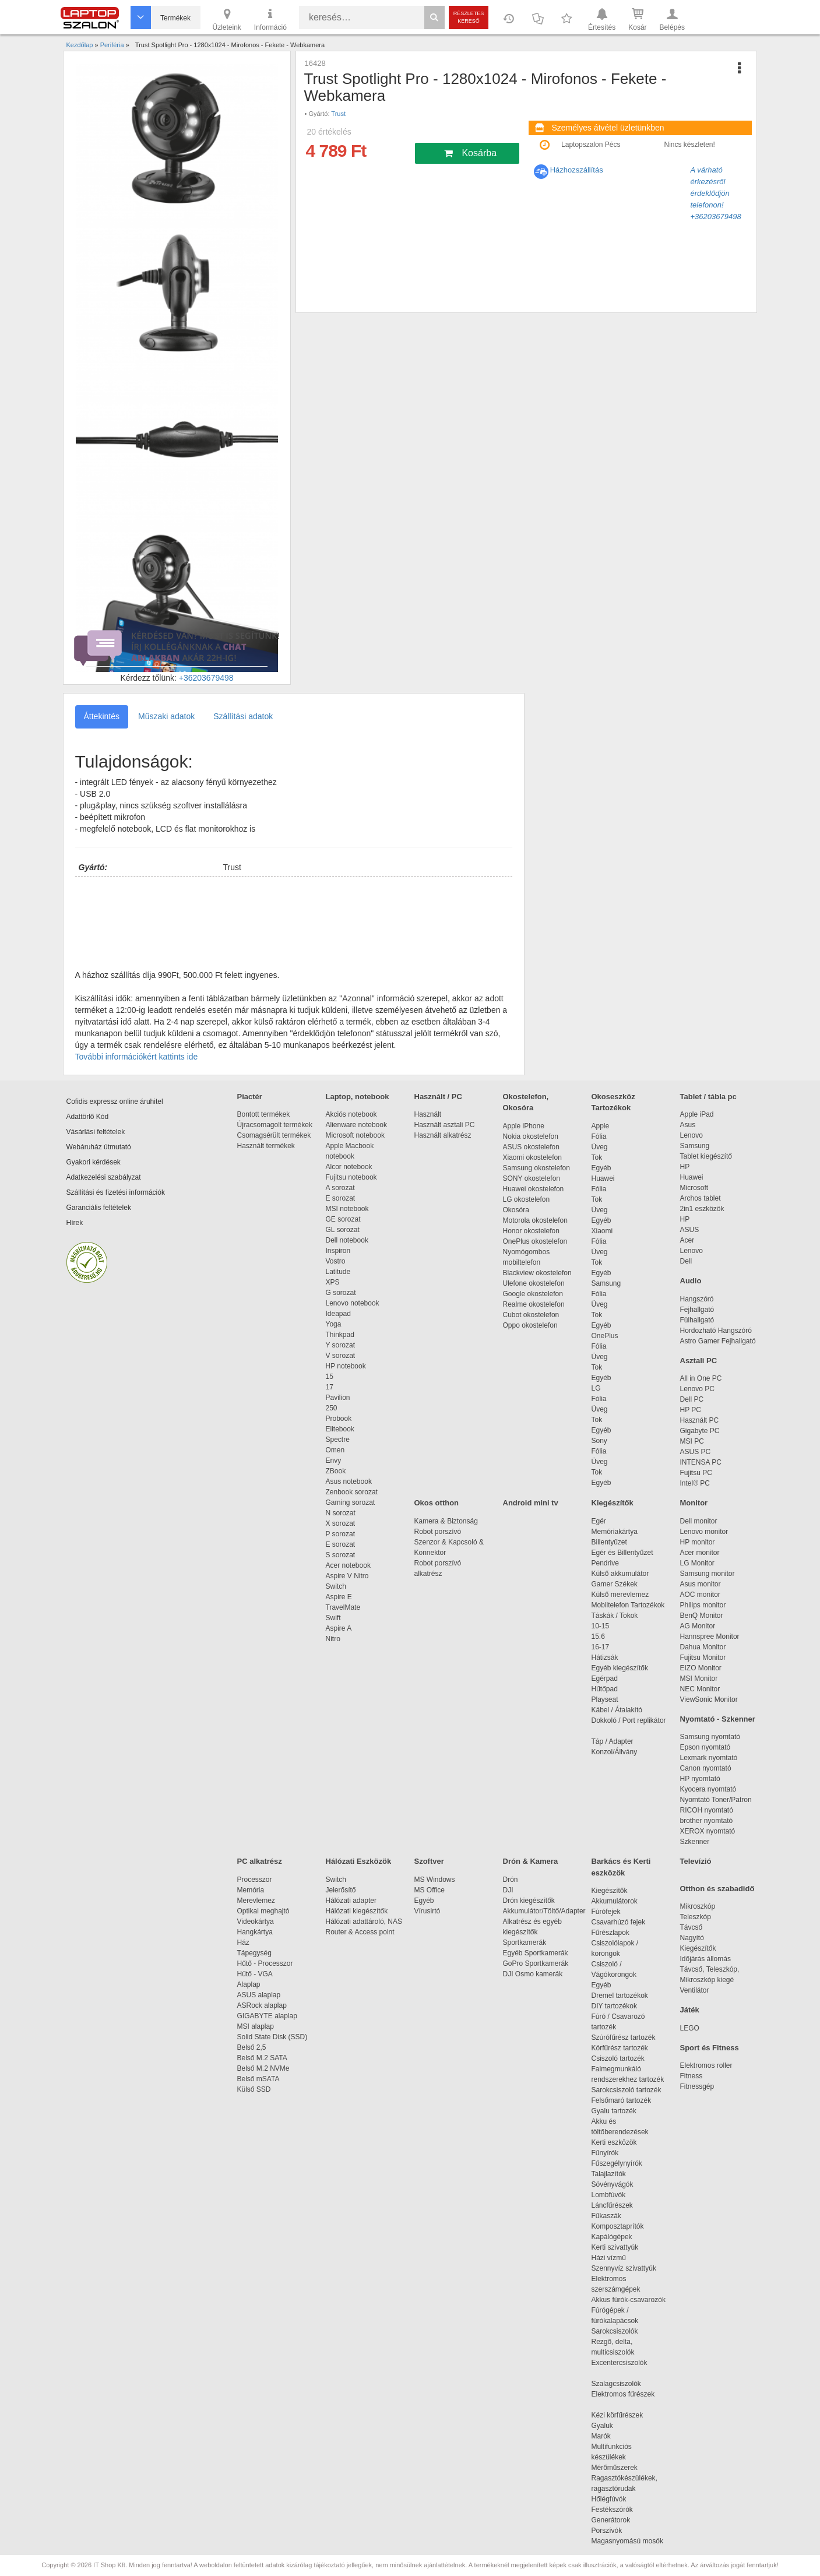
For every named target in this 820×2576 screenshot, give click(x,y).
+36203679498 (206, 677)
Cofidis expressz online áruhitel (114, 1101)
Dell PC (692, 1399)
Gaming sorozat (352, 1502)
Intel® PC (695, 1483)
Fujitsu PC (696, 1473)
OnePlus (605, 1336)
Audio (691, 1280)
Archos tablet (700, 1198)
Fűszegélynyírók (620, 2163)
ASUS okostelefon (531, 1147)
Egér (599, 1521)
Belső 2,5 (251, 2047)
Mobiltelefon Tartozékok (628, 1605)
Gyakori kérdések (93, 1162)
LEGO (689, 2028)
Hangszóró (697, 1299)
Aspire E (339, 1597)
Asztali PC (698, 1360)
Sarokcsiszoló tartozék (626, 2090)
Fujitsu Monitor (703, 1657)
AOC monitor (700, 1594)
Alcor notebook (349, 1167)
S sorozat (341, 1555)
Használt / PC (438, 1096)
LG (596, 1388)
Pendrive (605, 1563)
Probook (339, 1418)
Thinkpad (340, 1335)
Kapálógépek (612, 2237)
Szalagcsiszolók (616, 2384)
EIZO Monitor (701, 1668)
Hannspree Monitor (710, 1636)
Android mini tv (530, 1502)
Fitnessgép (697, 2086)
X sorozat (341, 1523)
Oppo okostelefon (530, 1325)
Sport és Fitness (709, 2047)
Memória (251, 1890)
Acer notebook (348, 1565)
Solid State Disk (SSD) (272, 2037)
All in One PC (701, 1378)
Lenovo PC (697, 1389)
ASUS (689, 1230)
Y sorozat (340, 1345)
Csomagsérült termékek (274, 1135)
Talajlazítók (609, 2174)
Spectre (338, 1439)
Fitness (691, 2076)
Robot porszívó (438, 1532)
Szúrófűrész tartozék (624, 2037)
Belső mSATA (260, 2079)
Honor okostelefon (531, 1231)
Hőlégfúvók (609, 2499)
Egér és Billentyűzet (622, 1553)
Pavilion (338, 1397)
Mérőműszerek (615, 2468)
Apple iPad (697, 1114)
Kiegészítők (613, 1502)
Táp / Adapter (613, 1741)
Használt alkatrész (442, 1135)
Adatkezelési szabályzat (103, 1177)
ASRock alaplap (264, 2005)
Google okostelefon (533, 1294)
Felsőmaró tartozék (622, 2100)
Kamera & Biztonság (446, 1521)
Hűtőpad (605, 1689)
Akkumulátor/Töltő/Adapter (544, 1911)
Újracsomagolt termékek (274, 1125)
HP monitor (697, 1542)
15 (329, 1377)
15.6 (598, 1636)
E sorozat (341, 1198)
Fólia (599, 1136)
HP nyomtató (700, 1779)
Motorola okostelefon (535, 1220)
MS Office (429, 1890)
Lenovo (691, 1135)
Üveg (600, 1147)
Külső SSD (254, 2089)
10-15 (601, 1626)
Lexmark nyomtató (709, 1758)
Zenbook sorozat (352, 1492)
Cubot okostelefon (531, 1315)
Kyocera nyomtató (708, 1789)
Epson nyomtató (705, 1747)
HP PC (690, 1410)
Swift (333, 1618)
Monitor (694, 1502)
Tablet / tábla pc (708, 1096)
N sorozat (341, 1513)
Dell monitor (698, 1521)
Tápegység (254, 1953)
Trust (338, 113)
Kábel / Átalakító (619, 1710)
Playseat (605, 1699)
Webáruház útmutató (98, 1147)
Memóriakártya (615, 1532)
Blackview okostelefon (537, 1273)
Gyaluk (616, 2426)
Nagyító (692, 1938)
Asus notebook (349, 1481)
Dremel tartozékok (626, 1995)
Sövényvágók (618, 2184)
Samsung (606, 1283)
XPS (333, 1282)
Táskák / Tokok (615, 1615)
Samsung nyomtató (710, 1737)
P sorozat (340, 1534)
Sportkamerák (525, 1942)
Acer (687, 1240)
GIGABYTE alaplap (269, 2016)
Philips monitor (703, 1605)
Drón (510, 1879)
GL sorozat (343, 1230)
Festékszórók (612, 2509)
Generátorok (611, 2520)
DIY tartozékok (614, 2006)
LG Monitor (697, 1563)
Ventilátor (694, 1990)
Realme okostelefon (534, 1304)
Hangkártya (255, 1932)
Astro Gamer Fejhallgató (718, 1341)
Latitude (338, 1272)
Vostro (336, 1261)
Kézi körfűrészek (623, 2415)
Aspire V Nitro (349, 1576)
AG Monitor (698, 1626)
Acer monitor (700, 1553)
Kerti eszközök (614, 2142)
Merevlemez (256, 1900)
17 (329, 1387)
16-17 (601, 1647)
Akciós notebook (351, 1114)
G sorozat (341, 1293)
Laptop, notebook (357, 1096)
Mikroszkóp (698, 1906)
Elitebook (340, 1429)
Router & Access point (360, 1932)
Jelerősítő (341, 1890)
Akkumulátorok (620, 1901)
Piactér (249, 1096)
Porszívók (607, 2530)
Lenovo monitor (704, 1532)
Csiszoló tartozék (618, 2058)
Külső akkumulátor (620, 1573)
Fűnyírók (605, 2153)
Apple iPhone (523, 1126)
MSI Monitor (699, 1678)
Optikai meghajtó (263, 1911)
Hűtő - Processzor (265, 1963)
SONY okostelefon (532, 1178)
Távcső (691, 1927)
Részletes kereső (468, 17)
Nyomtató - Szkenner (717, 1719)
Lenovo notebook (352, 1303)
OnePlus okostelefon (535, 1241)
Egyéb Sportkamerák (537, 1953)
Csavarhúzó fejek (624, 1922)
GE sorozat (345, 1219)
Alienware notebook (356, 1125)
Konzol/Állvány (615, 1752)
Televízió (696, 1861)
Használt (428, 1114)
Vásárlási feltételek (95, 1132)
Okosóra (516, 1210)
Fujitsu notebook (351, 1177)
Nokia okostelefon (530, 1136)
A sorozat (340, 1188)
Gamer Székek (615, 1584)
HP (685, 1167)
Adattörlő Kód (87, 1117)
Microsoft (694, 1188)
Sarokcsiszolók (619, 2331)
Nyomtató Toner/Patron (716, 1800)
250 (331, 1408)
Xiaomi (602, 1231)
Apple (601, 1126)
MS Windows (434, 1879)
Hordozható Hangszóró (716, 1330)
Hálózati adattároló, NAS (364, 1921)
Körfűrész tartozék (620, 2048)
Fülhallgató (697, 1320)
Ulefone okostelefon (534, 1283)
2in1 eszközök (702, 1209)
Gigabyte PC (700, 1431)
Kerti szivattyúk (615, 2247)
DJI (508, 1890)
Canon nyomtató (705, 1768)
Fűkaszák (606, 2216)
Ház (243, 1942)
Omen (335, 1450)
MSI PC (692, 1441)
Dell (686, 1261)
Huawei (603, 1178)
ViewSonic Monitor (709, 1699)
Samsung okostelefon (536, 1168)
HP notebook (346, 1366)
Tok (597, 1157)
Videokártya (255, 1921)
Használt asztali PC (444, 1125)
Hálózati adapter (351, 1900)
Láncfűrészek (618, 2205)
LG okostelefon (526, 1199)
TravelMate (345, 1607)
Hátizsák (605, 1657)
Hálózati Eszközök (359, 1861)
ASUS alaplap (260, 1995)
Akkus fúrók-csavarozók (629, 2300)
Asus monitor (700, 1584)
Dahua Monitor (703, 1647)
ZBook (336, 1471)
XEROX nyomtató (707, 1831)
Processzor (254, 1879)
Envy (334, 1460)
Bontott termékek (263, 1114)
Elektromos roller (706, 2065)
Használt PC (699, 1420)
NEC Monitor (700, 1689)
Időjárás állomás (705, 1959)
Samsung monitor (707, 1573)
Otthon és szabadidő (717, 1888)
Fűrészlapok (616, 1933)
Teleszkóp (695, 1917)
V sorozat (341, 1356)
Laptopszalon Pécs (590, 144)
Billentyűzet (609, 1542)
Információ (270, 18)
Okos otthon (436, 1502)
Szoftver (429, 1861)
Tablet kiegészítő (706, 1156)
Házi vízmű (609, 2258)
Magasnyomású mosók (627, 2541)
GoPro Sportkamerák (536, 1963)
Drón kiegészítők (529, 1900)
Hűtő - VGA (255, 1974)
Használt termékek (266, 1146)
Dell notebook (347, 1240)
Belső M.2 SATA (262, 2058)
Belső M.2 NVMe (265, 2068)
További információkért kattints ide (136, 1056)
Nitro (333, 1639)
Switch (336, 1586)
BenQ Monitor (701, 1615)
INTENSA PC (701, 1462)
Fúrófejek (612, 1912)
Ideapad (338, 1314)
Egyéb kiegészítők (620, 1668)
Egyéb (601, 1168)
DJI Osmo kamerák (534, 1974)
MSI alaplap (255, 2026)
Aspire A (339, 1628)
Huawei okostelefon (533, 1189)
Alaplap (249, 1984)
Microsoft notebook (355, 1135)
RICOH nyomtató (706, 1810)
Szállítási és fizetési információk (115, 1192)
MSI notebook (347, 1209)
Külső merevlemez (620, 1594)
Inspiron (338, 1251)
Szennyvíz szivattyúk (624, 2268)
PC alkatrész (259, 1861)
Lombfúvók (609, 2195)
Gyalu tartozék (614, 2111)
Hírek (74, 1223)
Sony (599, 1441)
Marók (609, 2436)
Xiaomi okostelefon (532, 1157)
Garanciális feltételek (98, 1207)
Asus (688, 1125)
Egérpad (605, 1678)
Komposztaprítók (618, 2226)
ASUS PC (695, 1452)
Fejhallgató (697, 1309)
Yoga (334, 1324)
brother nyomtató (706, 1821)
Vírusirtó (427, 1911)
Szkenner (695, 1842)
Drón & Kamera (530, 1861)
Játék (689, 2009)
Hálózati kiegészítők (357, 1911)
